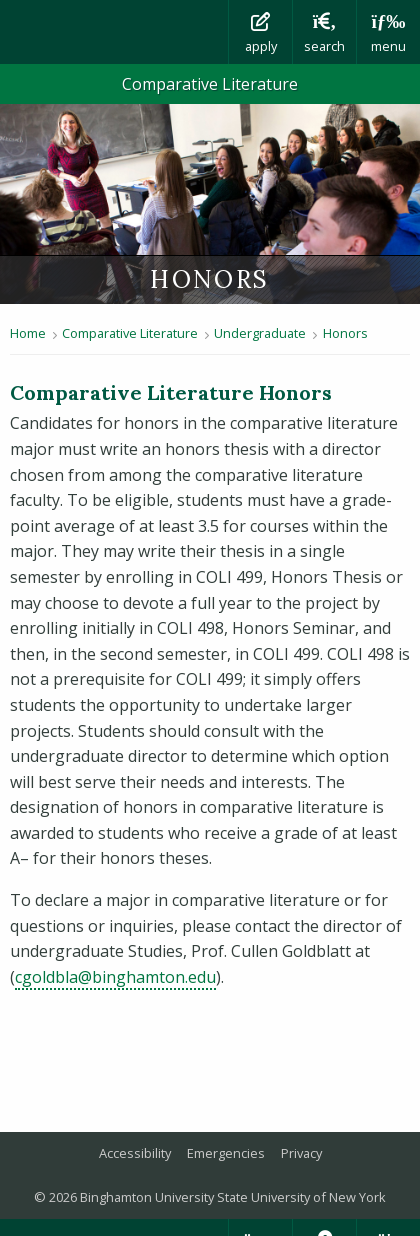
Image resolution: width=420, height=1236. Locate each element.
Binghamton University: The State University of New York (114, 32)
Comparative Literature (210, 84)
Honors (345, 333)
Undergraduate (260, 333)
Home (28, 333)
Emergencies (226, 1153)
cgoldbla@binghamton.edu (115, 977)
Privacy (301, 1153)
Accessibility (135, 1153)
